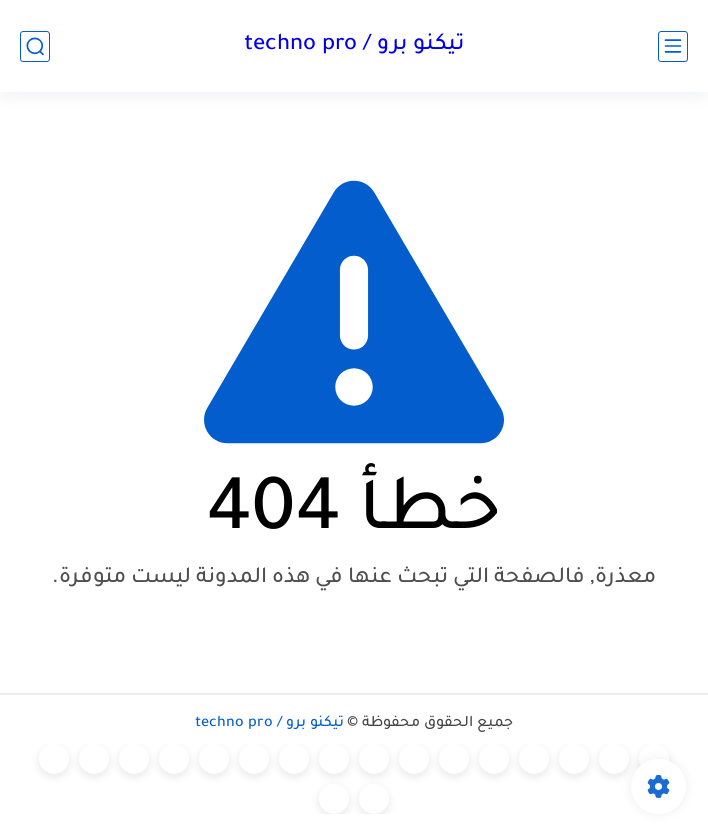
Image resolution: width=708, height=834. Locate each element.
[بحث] (35, 46)
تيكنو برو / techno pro (354, 46)
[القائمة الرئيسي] (673, 46)
